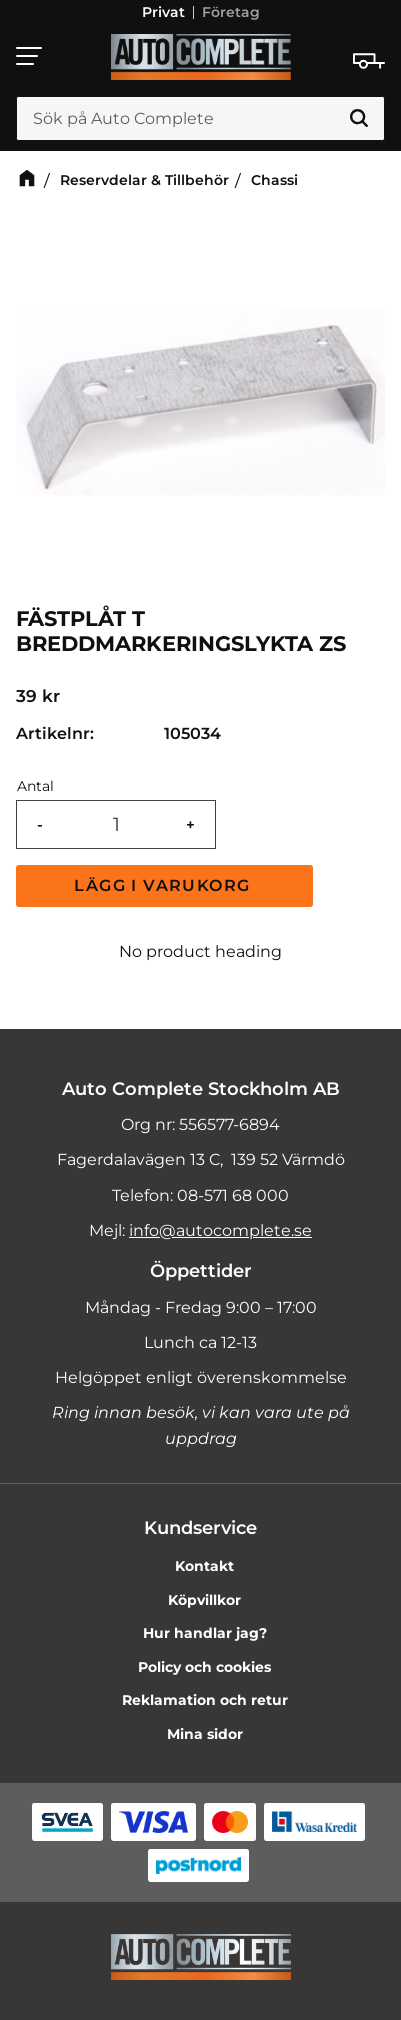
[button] (30, 56)
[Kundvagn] (369, 61)
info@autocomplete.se (220, 1230)
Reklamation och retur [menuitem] (205, 1700)
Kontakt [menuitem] (204, 1566)
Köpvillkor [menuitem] (204, 1600)
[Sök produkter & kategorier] (200, 119)
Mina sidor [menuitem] (205, 1734)
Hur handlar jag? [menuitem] (205, 1633)
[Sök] (359, 119)
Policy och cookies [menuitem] (204, 1667)
